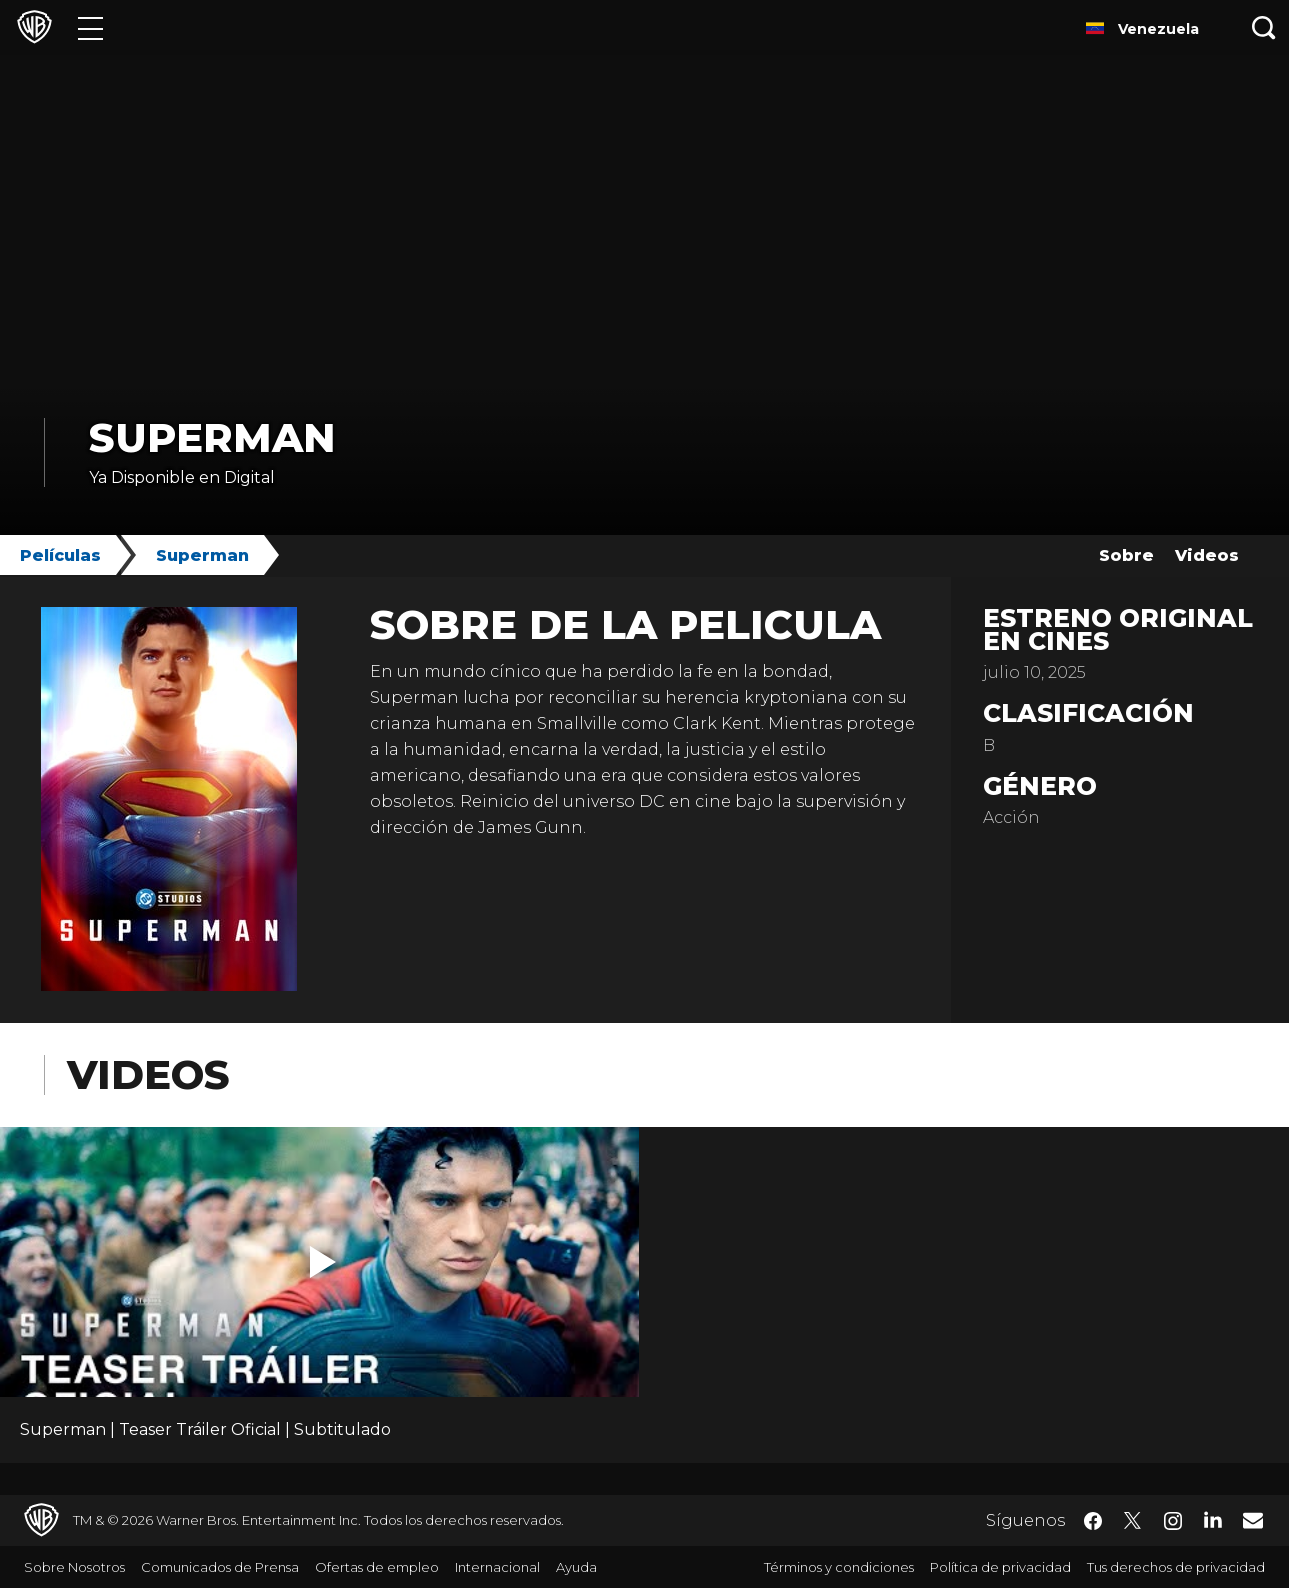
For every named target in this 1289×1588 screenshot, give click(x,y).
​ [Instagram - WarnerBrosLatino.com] (1173, 1521)
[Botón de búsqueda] (1264, 27)
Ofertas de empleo (377, 1567)
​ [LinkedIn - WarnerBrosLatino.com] (1213, 1519)
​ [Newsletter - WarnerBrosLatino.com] (1253, 1520)
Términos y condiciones (839, 1567)
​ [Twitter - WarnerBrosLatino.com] (1133, 1521)
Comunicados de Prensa (220, 1567)
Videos (1207, 555)
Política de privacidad (1000, 1567)
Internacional (497, 1567)
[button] (323, 1262)
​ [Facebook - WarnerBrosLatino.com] (1093, 1521)
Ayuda (576, 1567)
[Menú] (90, 27)
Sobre (1126, 555)
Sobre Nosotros (74, 1567)
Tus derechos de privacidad (1176, 1567)
